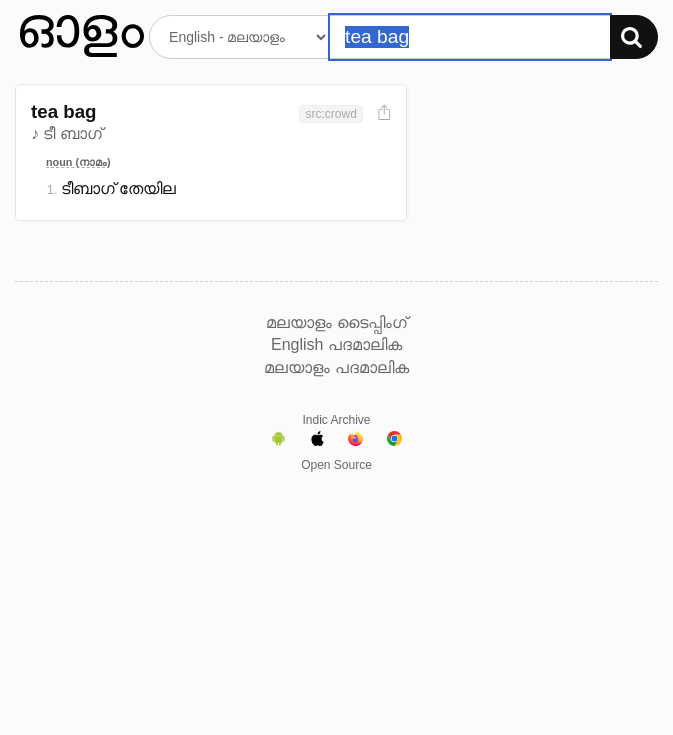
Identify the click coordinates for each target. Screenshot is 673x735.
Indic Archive (336, 420)
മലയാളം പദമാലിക (336, 367)
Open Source (336, 465)
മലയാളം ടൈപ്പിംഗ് (336, 322)
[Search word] (470, 37)
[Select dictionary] (239, 37)
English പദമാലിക (336, 344)
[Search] (634, 37)
